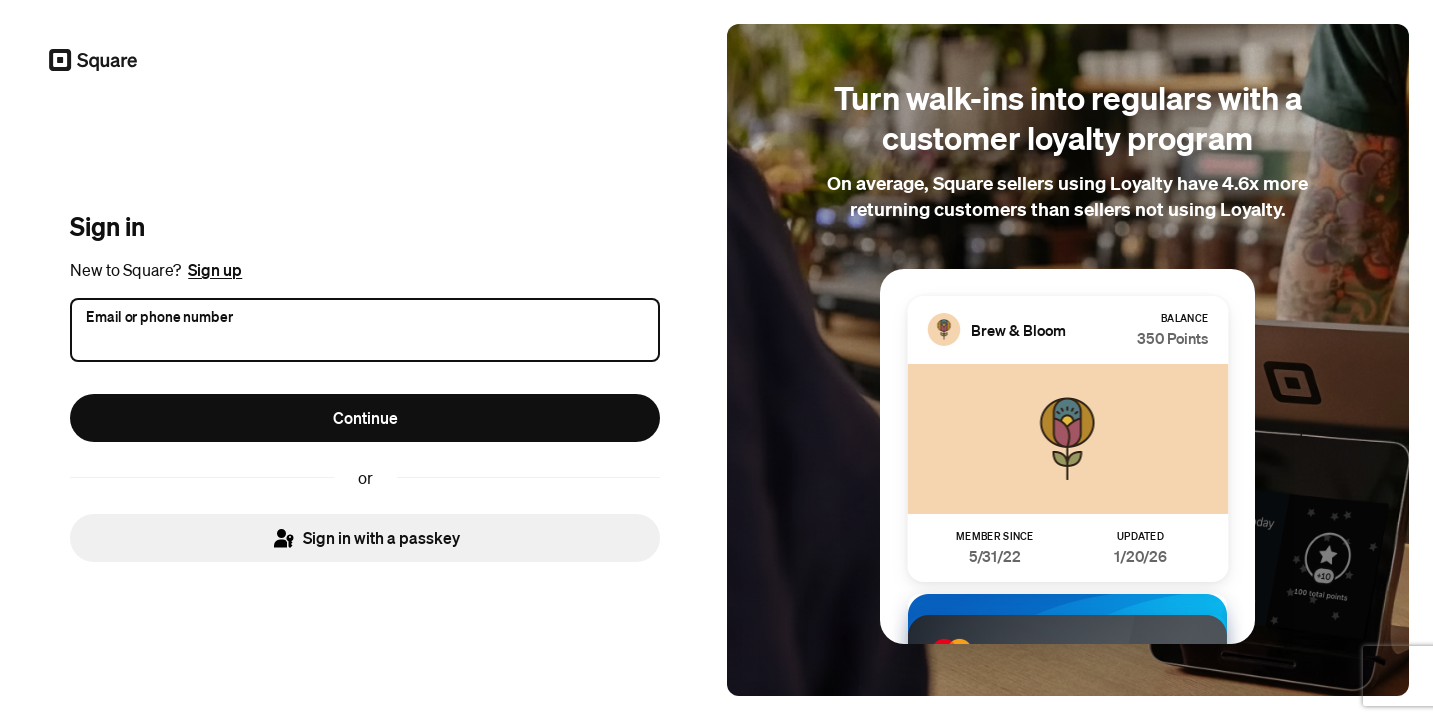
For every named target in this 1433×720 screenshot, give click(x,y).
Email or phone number (159, 315)
